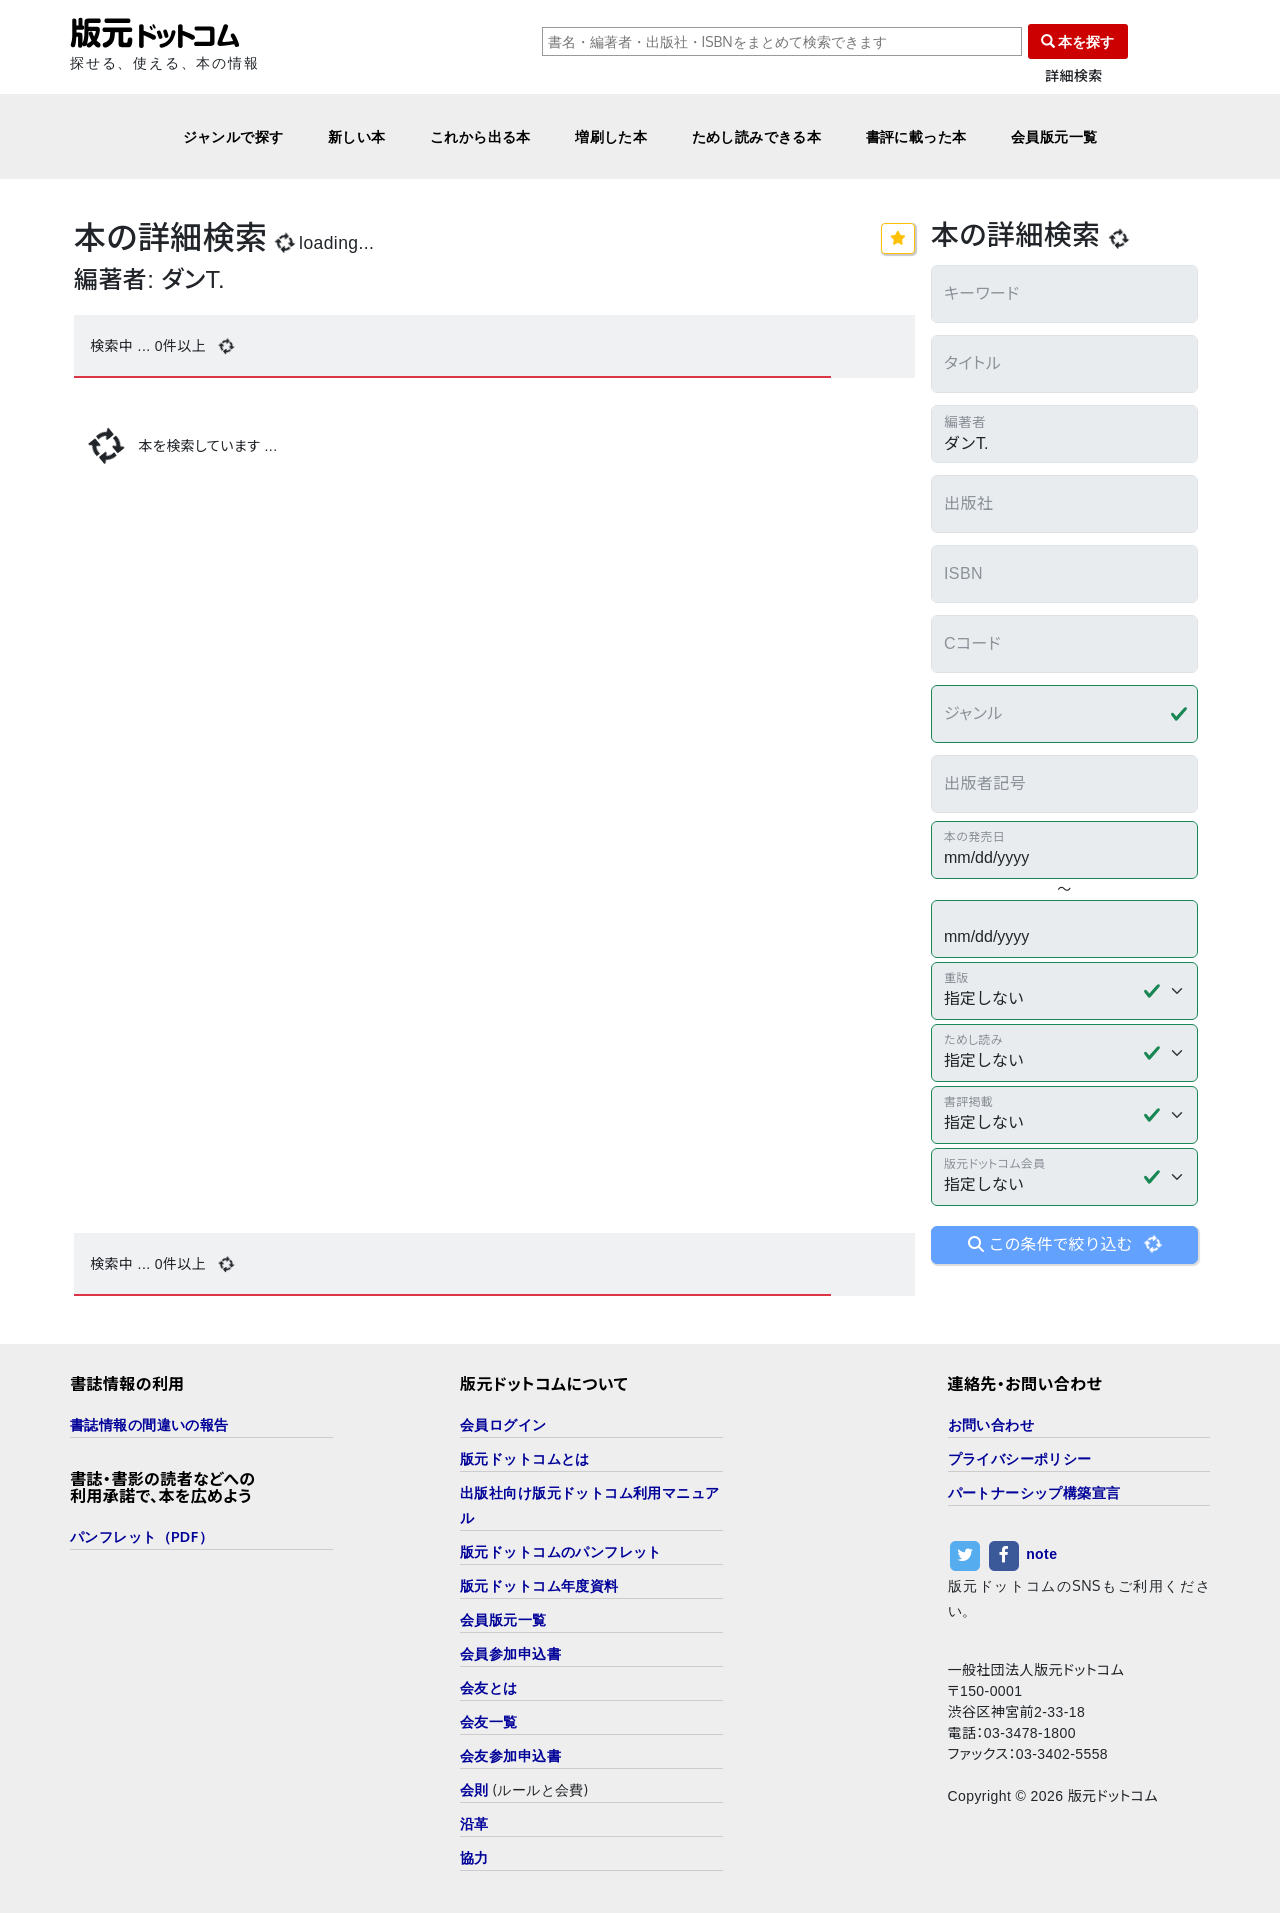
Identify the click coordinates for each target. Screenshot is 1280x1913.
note (1041, 1554)
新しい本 (357, 136)
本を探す (1078, 41)
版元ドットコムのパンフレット (561, 1551)
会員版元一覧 (1054, 136)
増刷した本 (611, 136)
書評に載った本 (916, 136)
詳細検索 (1074, 76)
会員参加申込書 (510, 1653)
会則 (474, 1789)
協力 (474, 1857)
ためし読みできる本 (757, 136)
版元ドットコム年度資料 (539, 1585)
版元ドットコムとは (525, 1458)
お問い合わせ (991, 1424)
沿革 (474, 1823)
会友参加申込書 (510, 1755)
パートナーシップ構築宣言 (1034, 1492)
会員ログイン (503, 1424)
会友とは (489, 1687)
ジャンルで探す (233, 136)
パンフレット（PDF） (141, 1536)
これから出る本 (480, 136)
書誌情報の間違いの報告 (149, 1424)
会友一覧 (489, 1721)
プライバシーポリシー (1020, 1458)
